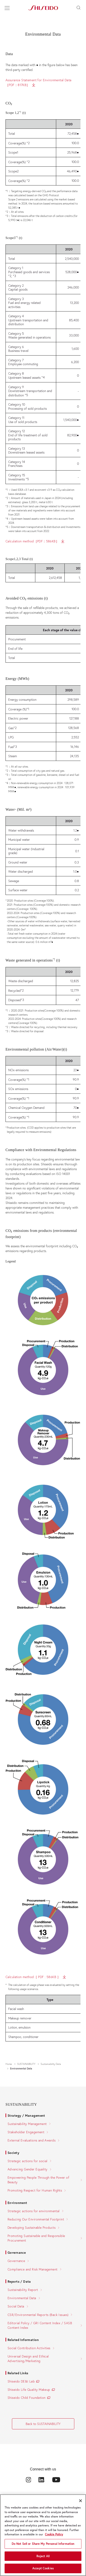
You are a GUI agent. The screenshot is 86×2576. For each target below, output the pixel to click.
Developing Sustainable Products (31, 2227)
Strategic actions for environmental (34, 2211)
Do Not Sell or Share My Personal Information (43, 2544)
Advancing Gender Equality (27, 2169)
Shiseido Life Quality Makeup (29, 2389)
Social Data (16, 2306)
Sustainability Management (27, 2124)
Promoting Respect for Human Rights (35, 2190)
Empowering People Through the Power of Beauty (38, 2179)
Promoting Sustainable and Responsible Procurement (36, 2238)
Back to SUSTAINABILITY (43, 2424)
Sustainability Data (51, 2064)
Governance (16, 2261)
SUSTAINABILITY (26, 2064)
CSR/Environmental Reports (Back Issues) (38, 2315)
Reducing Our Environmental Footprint (36, 2219)
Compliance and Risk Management (33, 2269)
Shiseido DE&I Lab (21, 2381)
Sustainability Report (23, 2289)
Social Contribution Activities (29, 2348)
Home (9, 2064)
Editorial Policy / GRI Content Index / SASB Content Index (40, 2325)
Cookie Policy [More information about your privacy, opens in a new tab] (54, 2534)
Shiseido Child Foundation (27, 2397)
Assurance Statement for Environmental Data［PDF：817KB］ (39, 82)
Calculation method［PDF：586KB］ (32, 541)
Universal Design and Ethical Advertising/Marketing (28, 2358)
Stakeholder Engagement (26, 2132)
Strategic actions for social (27, 2161)
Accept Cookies (43, 2568)
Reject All (43, 2556)
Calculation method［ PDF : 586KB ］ (33, 1977)
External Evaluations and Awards (31, 2140)
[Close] (80, 2501)
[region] (43, 2535)
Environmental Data (22, 2298)
